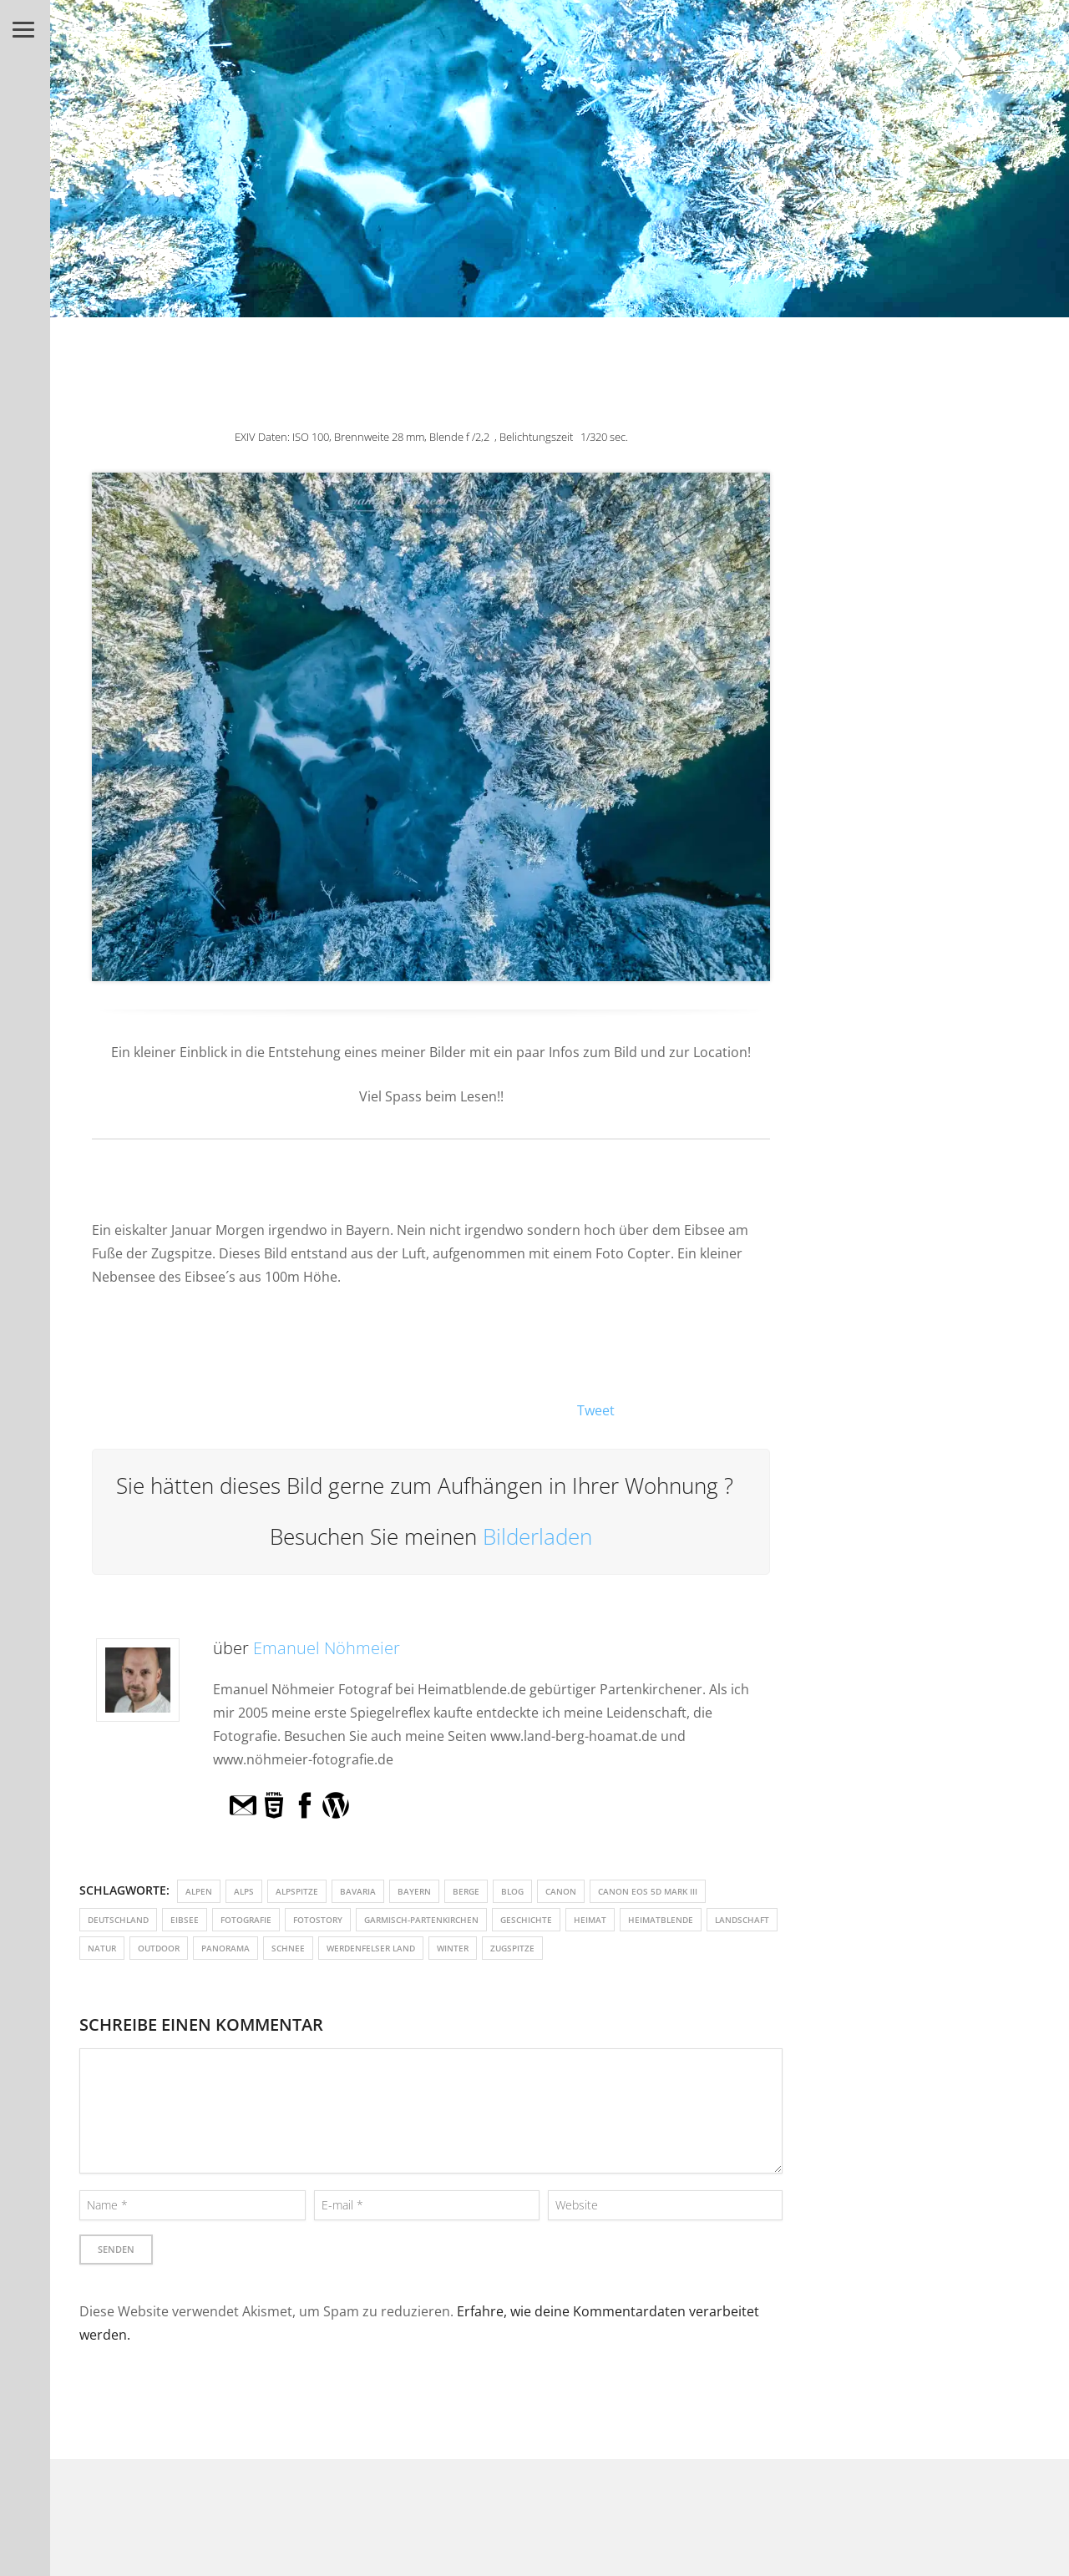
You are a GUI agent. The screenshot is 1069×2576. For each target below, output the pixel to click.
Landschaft (742, 1920)
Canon (560, 1891)
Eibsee (184, 1920)
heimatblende (660, 1920)
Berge (466, 1891)
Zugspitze (512, 1948)
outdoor (159, 1948)
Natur (102, 1948)
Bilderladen (537, 1536)
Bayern (414, 1891)
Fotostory (317, 1920)
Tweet (596, 1410)
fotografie (245, 1920)
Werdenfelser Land (371, 1948)
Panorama (225, 1948)
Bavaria (358, 1891)
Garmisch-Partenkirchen (421, 1920)
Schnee (288, 1948)
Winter (453, 1948)
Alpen (198, 1891)
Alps (244, 1891)
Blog (512, 1891)
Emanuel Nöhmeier (326, 1648)
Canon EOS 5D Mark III (647, 1891)
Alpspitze (297, 1891)
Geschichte (526, 1920)
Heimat (590, 1920)
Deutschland (118, 1920)
